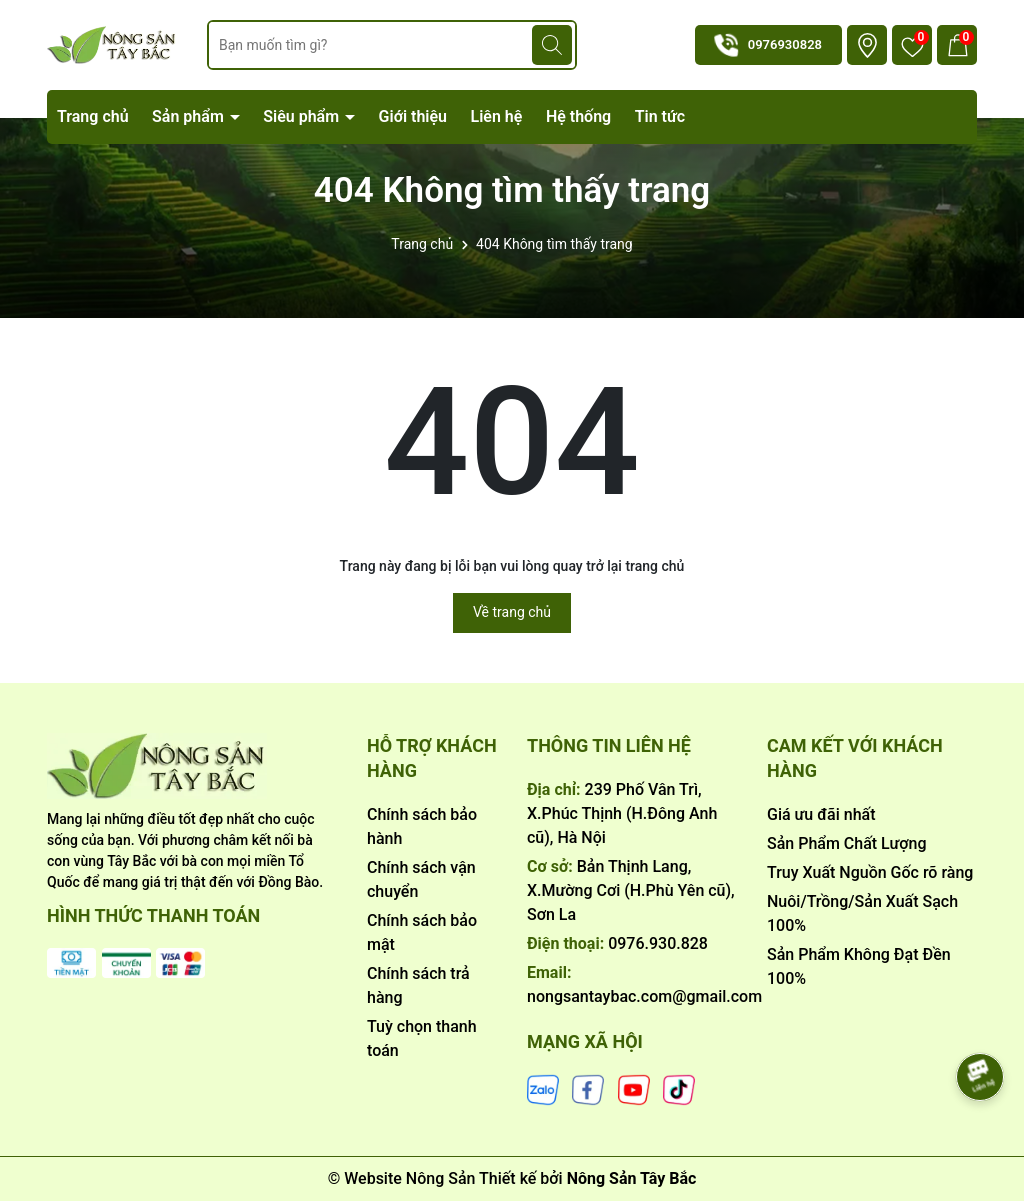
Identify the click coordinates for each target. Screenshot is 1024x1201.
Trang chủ (93, 116)
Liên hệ (497, 116)
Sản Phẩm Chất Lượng (847, 843)
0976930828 (785, 44)
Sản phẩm (190, 116)
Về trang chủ (512, 612)
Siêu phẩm (303, 116)
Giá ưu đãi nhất (821, 814)
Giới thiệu (413, 116)
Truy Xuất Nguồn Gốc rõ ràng (870, 872)
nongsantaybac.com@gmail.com (644, 996)
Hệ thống (578, 116)
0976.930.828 (658, 943)
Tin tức (660, 116)
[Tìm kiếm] (552, 45)
